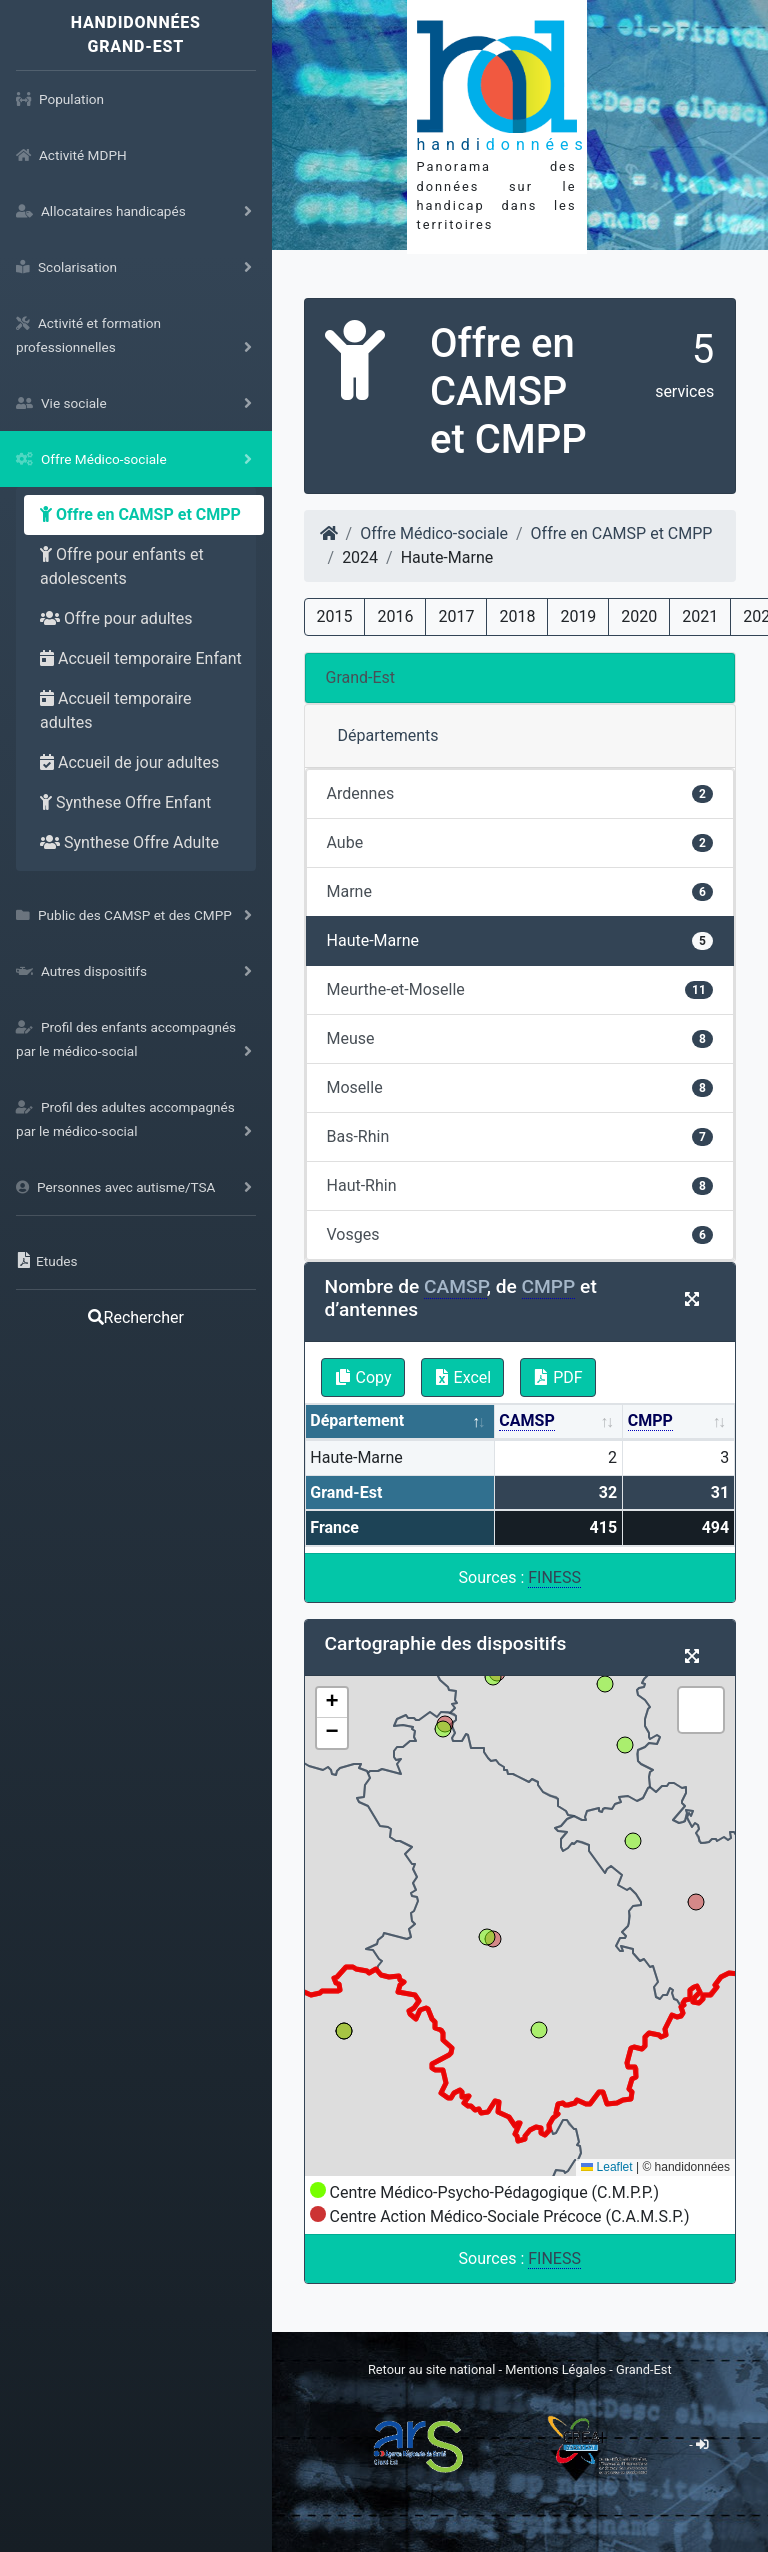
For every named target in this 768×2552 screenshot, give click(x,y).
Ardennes (520, 793)
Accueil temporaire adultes (116, 710)
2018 (517, 616)
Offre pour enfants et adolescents (122, 566)
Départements (388, 735)
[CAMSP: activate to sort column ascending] (559, 1422)
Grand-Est (361, 677)
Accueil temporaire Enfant (141, 658)
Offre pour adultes (116, 618)
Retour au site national (431, 2369)
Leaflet (606, 2167)
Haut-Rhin (520, 1185)
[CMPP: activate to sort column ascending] (679, 1422)
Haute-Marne (520, 940)
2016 (395, 616)
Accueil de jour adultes (129, 762)
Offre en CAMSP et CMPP (140, 514)
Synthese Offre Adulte (129, 842)
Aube (520, 842)
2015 (335, 616)
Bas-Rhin (520, 1136)
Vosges (520, 1234)
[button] (332, 1703)
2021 (700, 616)
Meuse (520, 1038)
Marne (520, 891)
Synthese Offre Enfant (125, 802)
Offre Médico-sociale (434, 533)
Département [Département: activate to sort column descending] (357, 1420)
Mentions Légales (557, 2369)
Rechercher (136, 1317)
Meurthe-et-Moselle (520, 989)
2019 (578, 616)
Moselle (520, 1087)
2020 (639, 616)
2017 (456, 616)
